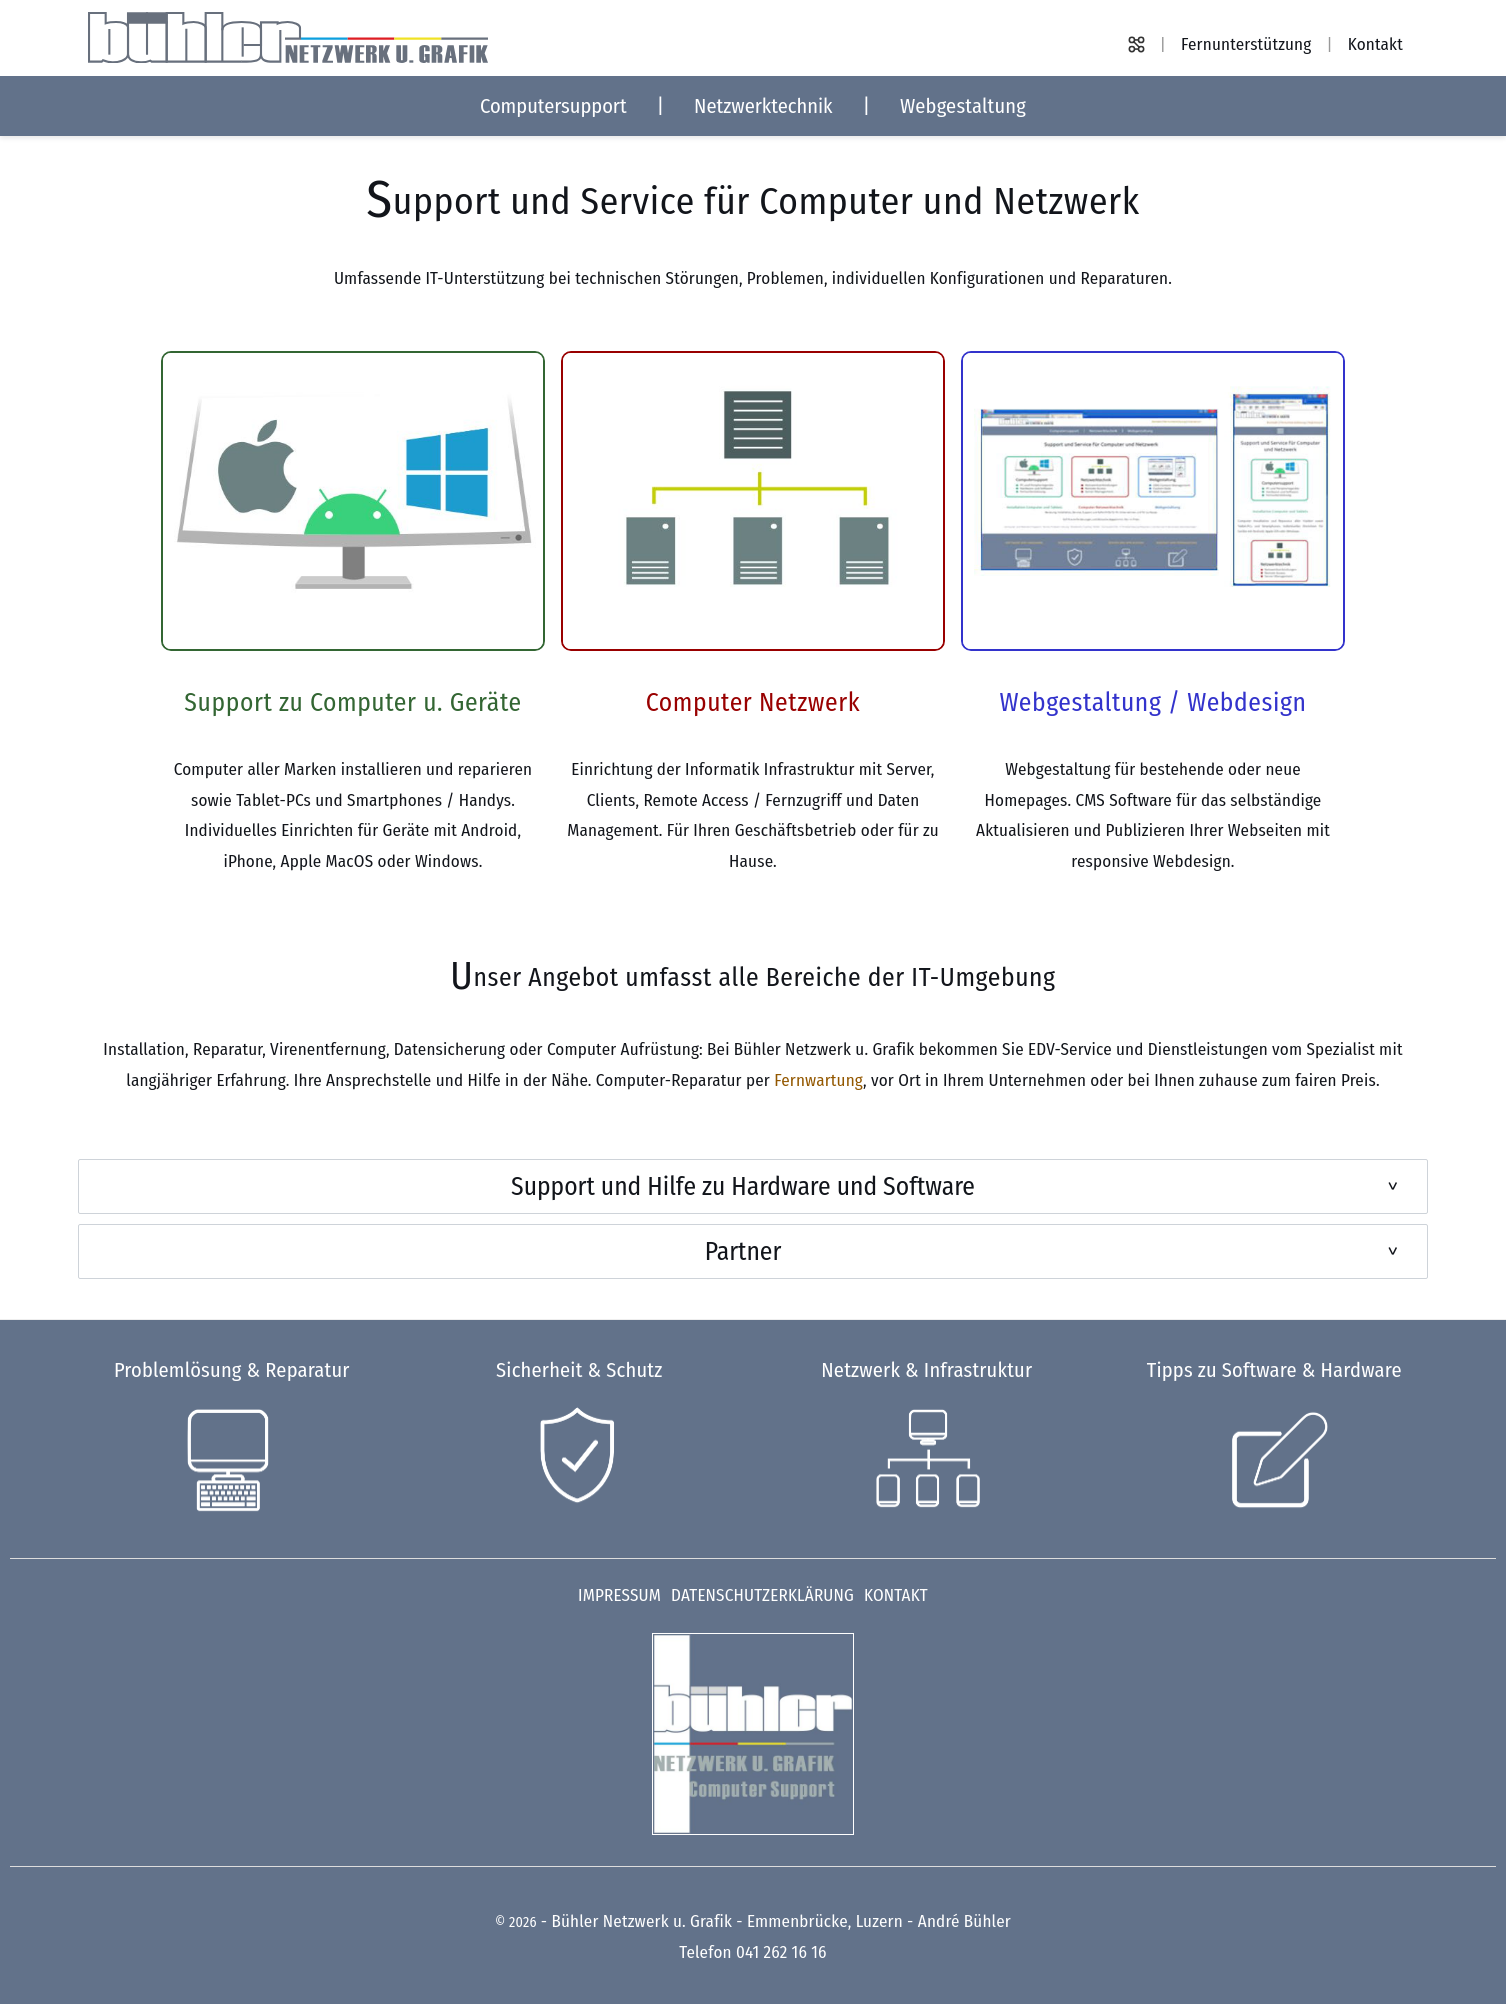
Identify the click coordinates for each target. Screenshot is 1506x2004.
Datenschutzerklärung (762, 1595)
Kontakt (1375, 44)
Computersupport (553, 106)
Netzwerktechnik (763, 106)
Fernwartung (818, 1080)
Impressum (619, 1595)
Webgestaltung (963, 106)
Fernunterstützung (1246, 44)
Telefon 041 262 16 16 (752, 1952)
